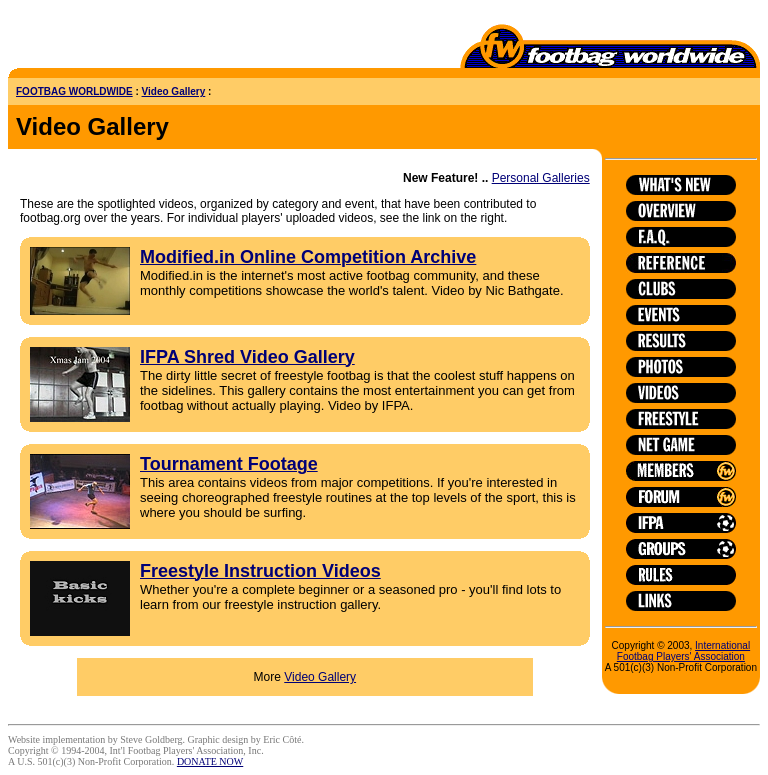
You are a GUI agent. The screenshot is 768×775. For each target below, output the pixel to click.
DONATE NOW (210, 761)
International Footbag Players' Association (683, 651)
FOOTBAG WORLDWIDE (74, 91)
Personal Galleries (541, 178)
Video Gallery (174, 91)
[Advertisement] (125, 38)
